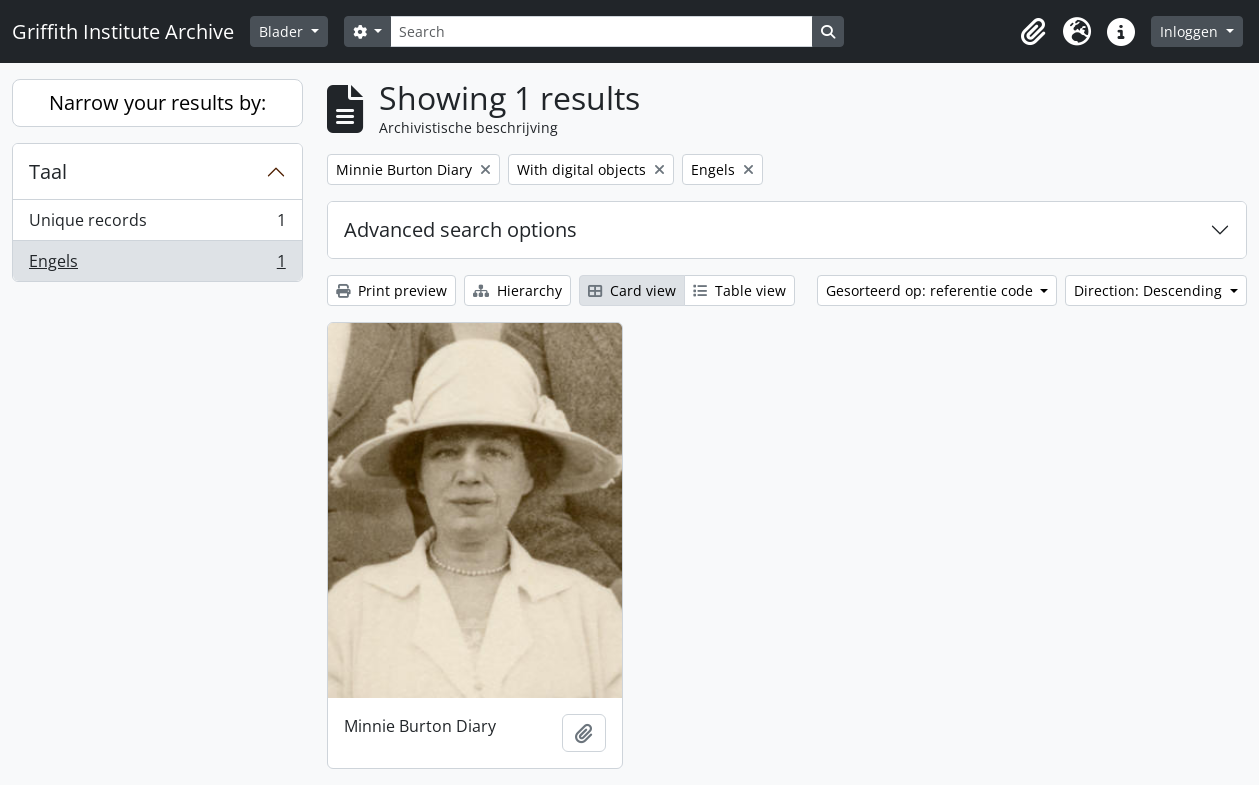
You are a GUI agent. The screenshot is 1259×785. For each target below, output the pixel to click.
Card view (632, 290)
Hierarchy (517, 290)
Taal (48, 171)
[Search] (601, 31)
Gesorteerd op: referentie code (931, 290)
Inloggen (1191, 31)
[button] (1033, 32)
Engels (157, 265)
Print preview (391, 290)
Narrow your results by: (157, 102)
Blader (283, 31)
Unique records (157, 224)
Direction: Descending (1150, 290)
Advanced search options (460, 229)
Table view (739, 290)
